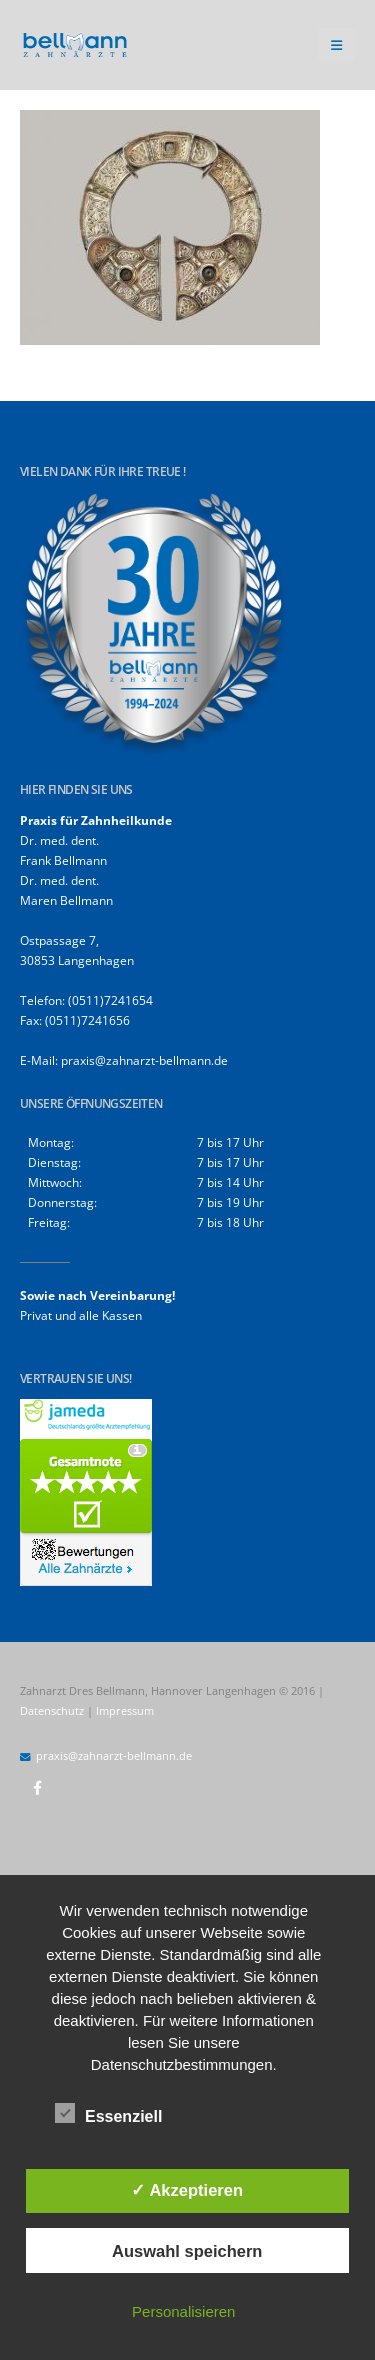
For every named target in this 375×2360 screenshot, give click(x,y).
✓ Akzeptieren (187, 2190)
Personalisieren (183, 2311)
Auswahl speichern (187, 2251)
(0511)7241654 (110, 1000)
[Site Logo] (75, 45)
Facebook (37, 1788)
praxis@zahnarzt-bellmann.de (144, 1060)
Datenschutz (52, 1711)
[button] (336, 45)
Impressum (125, 1711)
